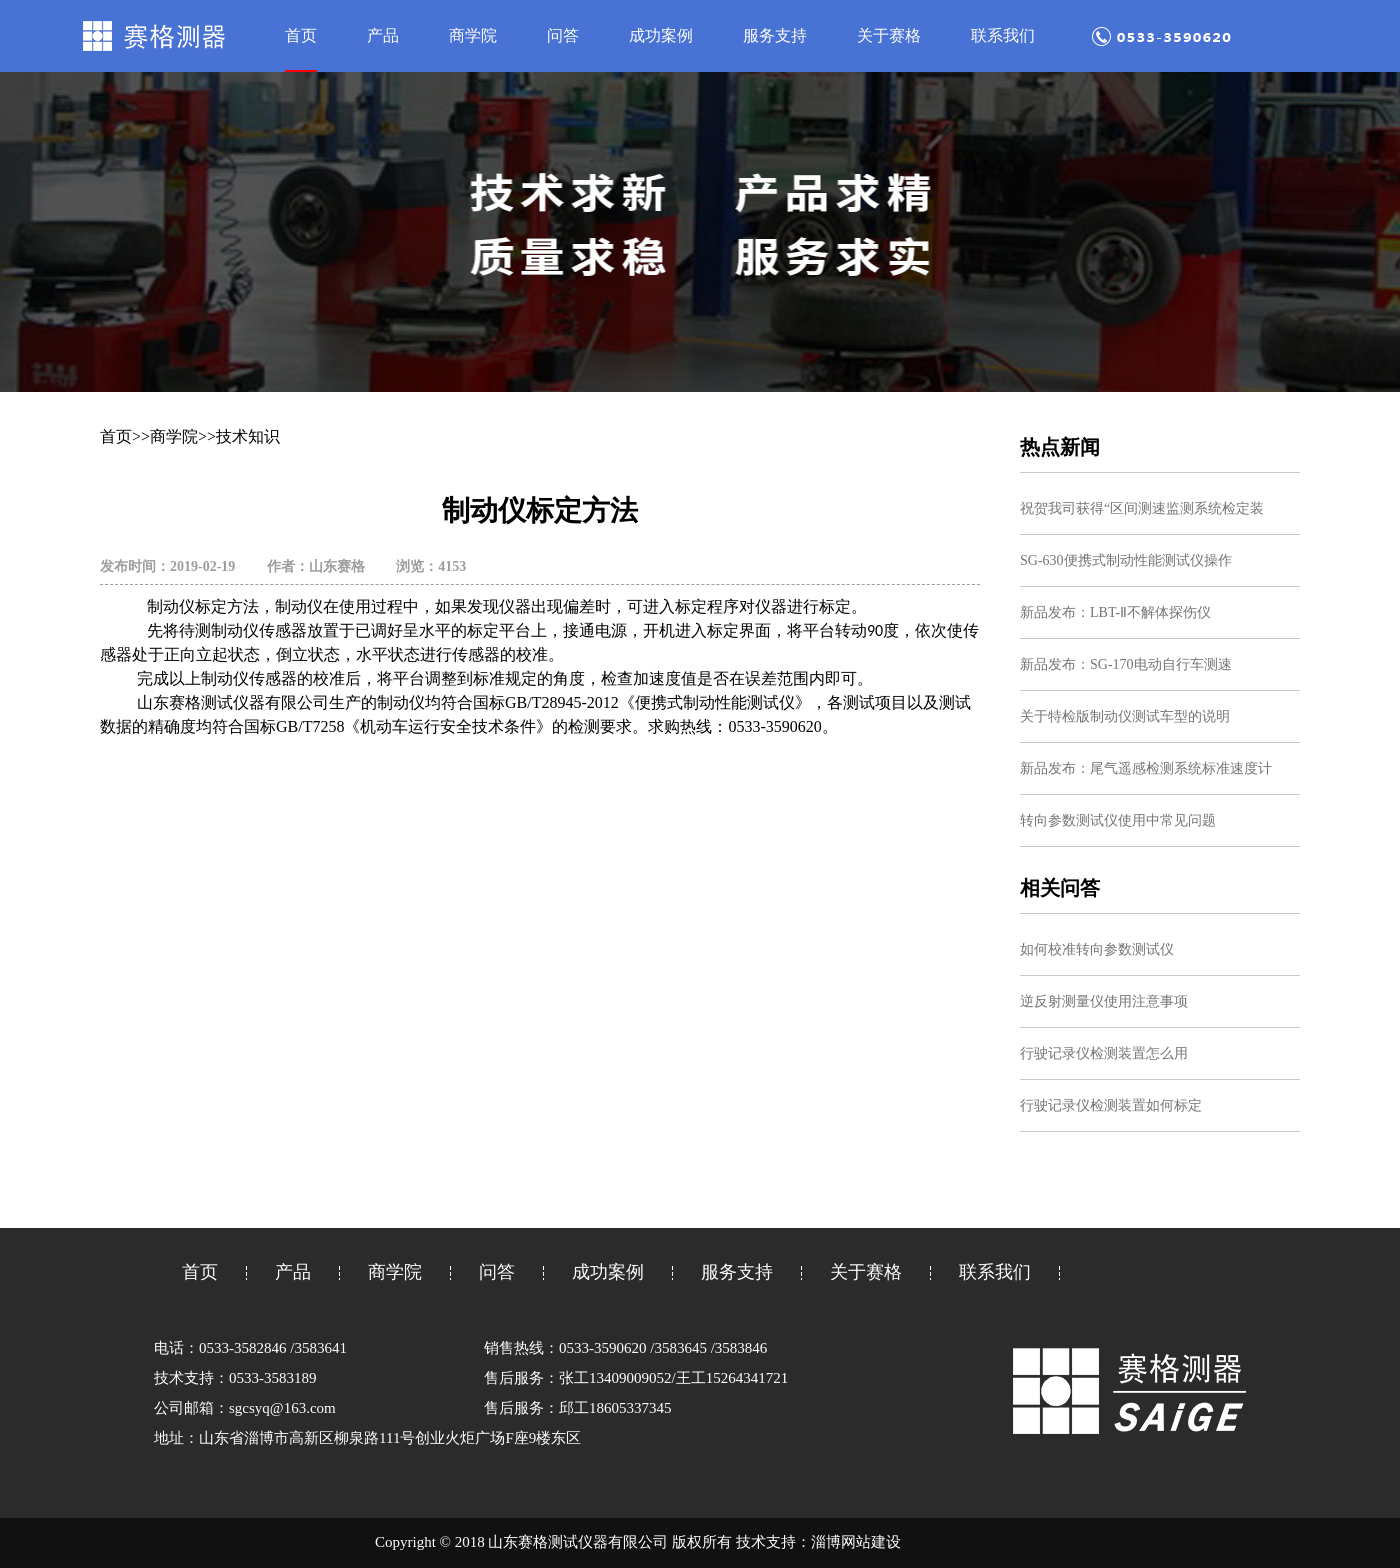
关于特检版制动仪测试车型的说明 (1125, 716)
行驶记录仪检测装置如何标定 (1111, 1105)
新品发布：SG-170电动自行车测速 (1126, 664)
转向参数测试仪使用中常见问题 (1118, 820)
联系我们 (1003, 35)
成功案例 (661, 35)
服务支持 (775, 35)
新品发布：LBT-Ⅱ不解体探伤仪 (1115, 612)
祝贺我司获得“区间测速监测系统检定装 (1142, 508)
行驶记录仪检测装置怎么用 (1104, 1053)
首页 (301, 35)
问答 (563, 35)
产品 (383, 35)
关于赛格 (889, 35)
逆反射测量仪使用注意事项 (1104, 1001)
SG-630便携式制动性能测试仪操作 (1126, 560)
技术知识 (248, 436)
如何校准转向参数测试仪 (1097, 949)
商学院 (473, 35)
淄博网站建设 (856, 1542)
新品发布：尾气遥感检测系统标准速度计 (1146, 768)
